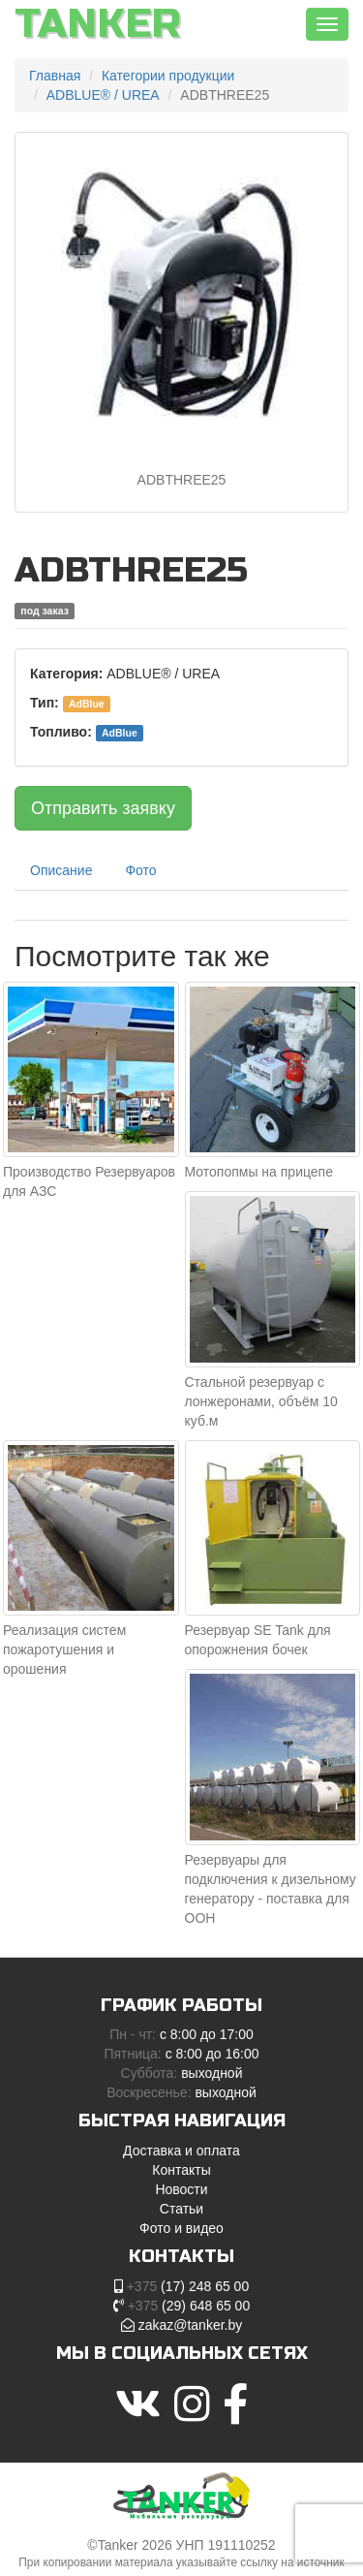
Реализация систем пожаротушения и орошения (64, 1649)
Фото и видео (181, 2228)
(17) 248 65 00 (188, 2286)
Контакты (181, 2170)
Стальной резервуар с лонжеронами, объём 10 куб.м (261, 1401)
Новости (181, 2189)
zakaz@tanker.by (190, 2325)
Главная (54, 75)
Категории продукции (168, 75)
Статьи (181, 2208)
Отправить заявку (103, 808)
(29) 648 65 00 (189, 2305)
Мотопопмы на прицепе (259, 1171)
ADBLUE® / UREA (103, 95)
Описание (61, 870)
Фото (140, 870)
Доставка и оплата (181, 2150)
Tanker (98, 24)
